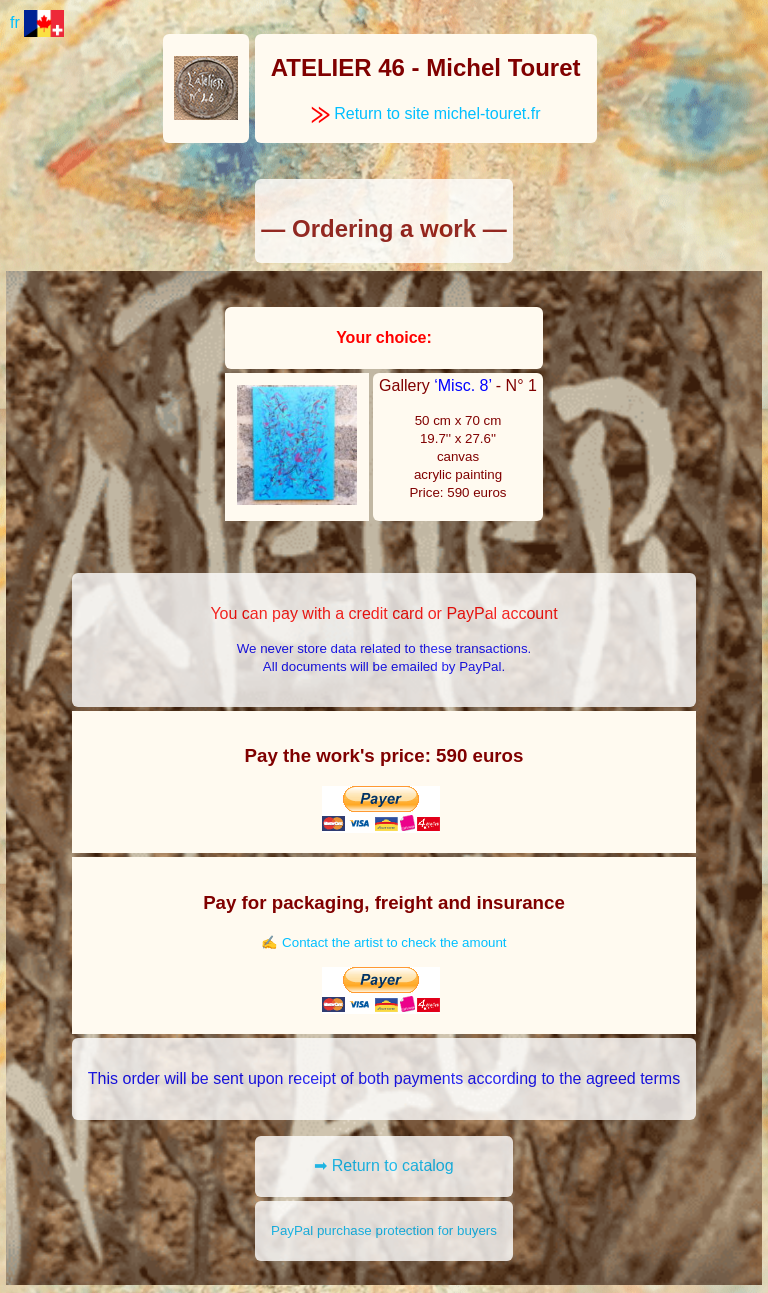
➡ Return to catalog (383, 1165)
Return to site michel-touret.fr (426, 113)
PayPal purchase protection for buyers (384, 1230)
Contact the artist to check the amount (394, 942)
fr (37, 22)
